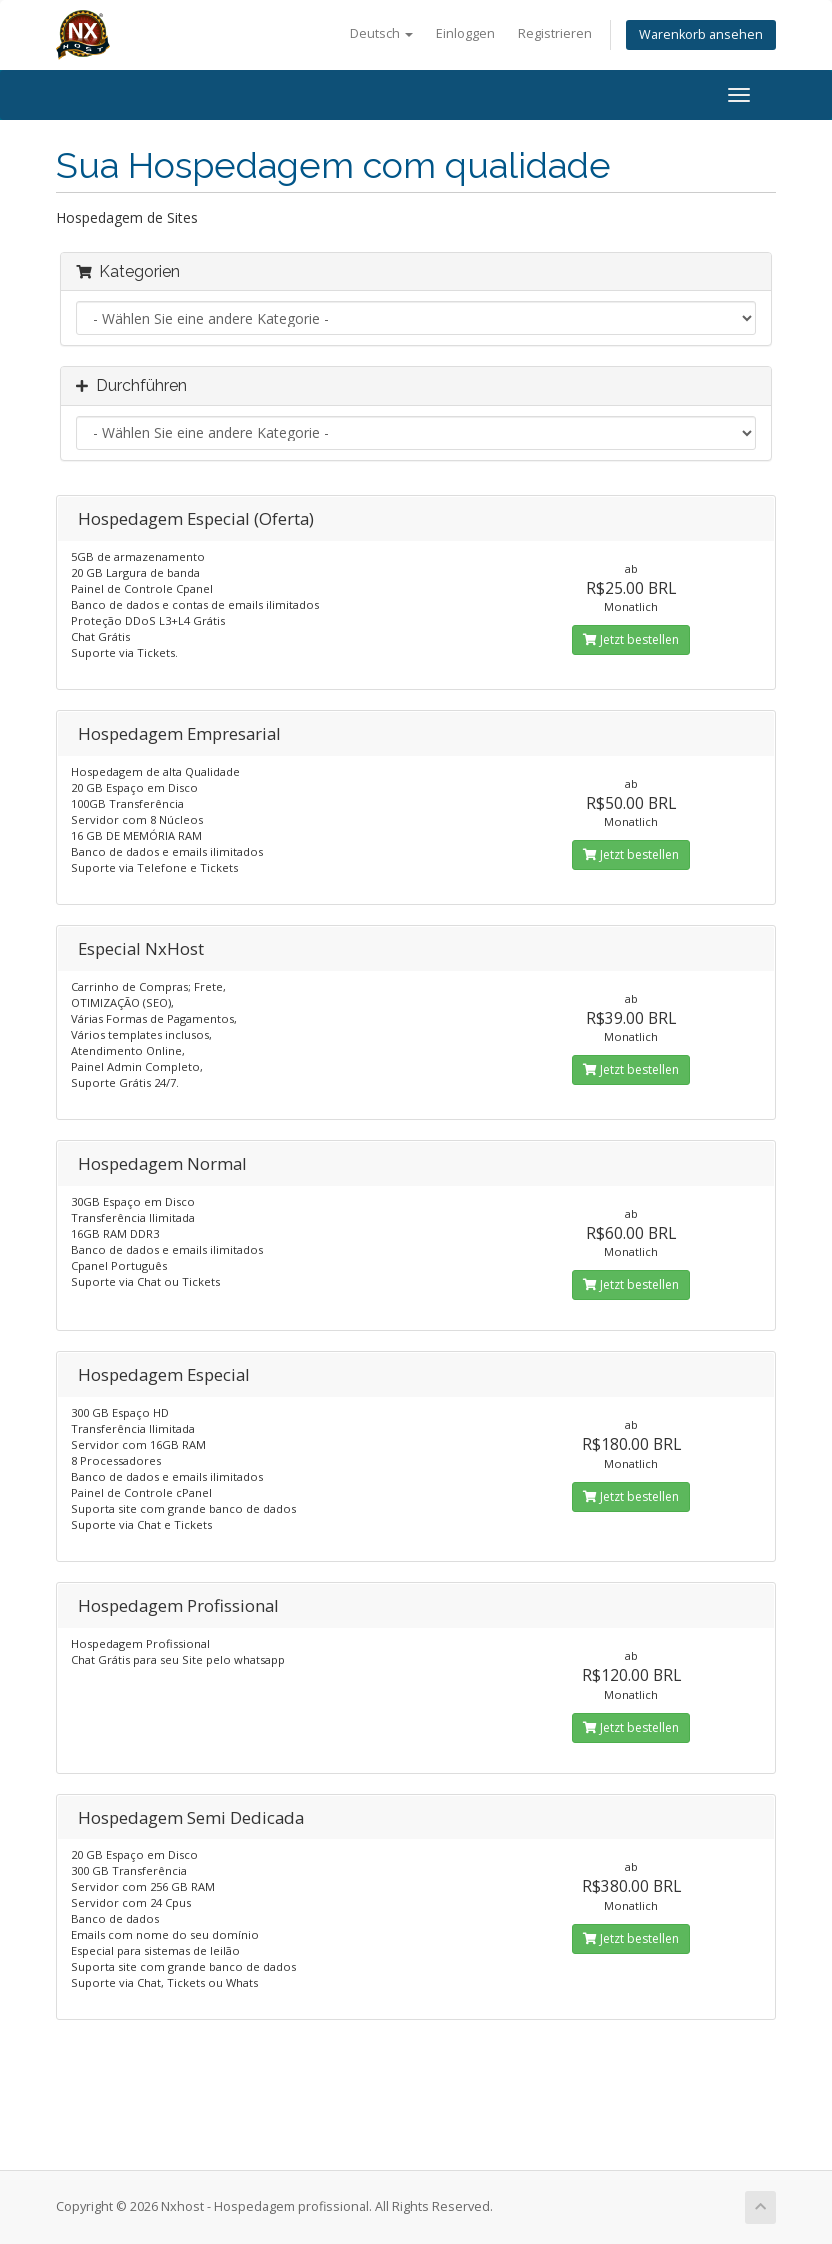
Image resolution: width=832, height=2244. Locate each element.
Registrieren (555, 33)
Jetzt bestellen (631, 639)
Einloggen (465, 33)
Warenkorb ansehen (701, 34)
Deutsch (381, 33)
